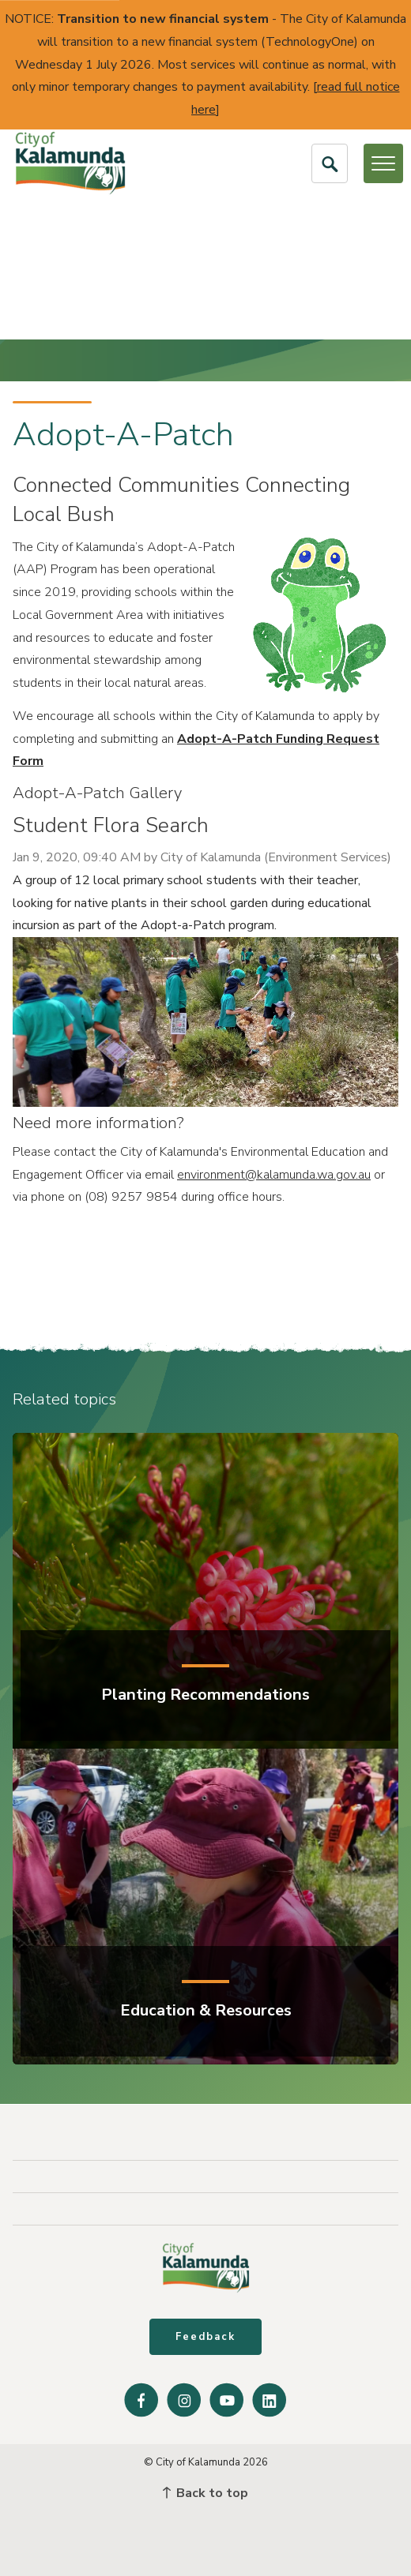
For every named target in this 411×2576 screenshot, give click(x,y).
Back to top (205, 2493)
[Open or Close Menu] (383, 163)
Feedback (205, 2337)
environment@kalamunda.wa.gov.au (274, 1174)
